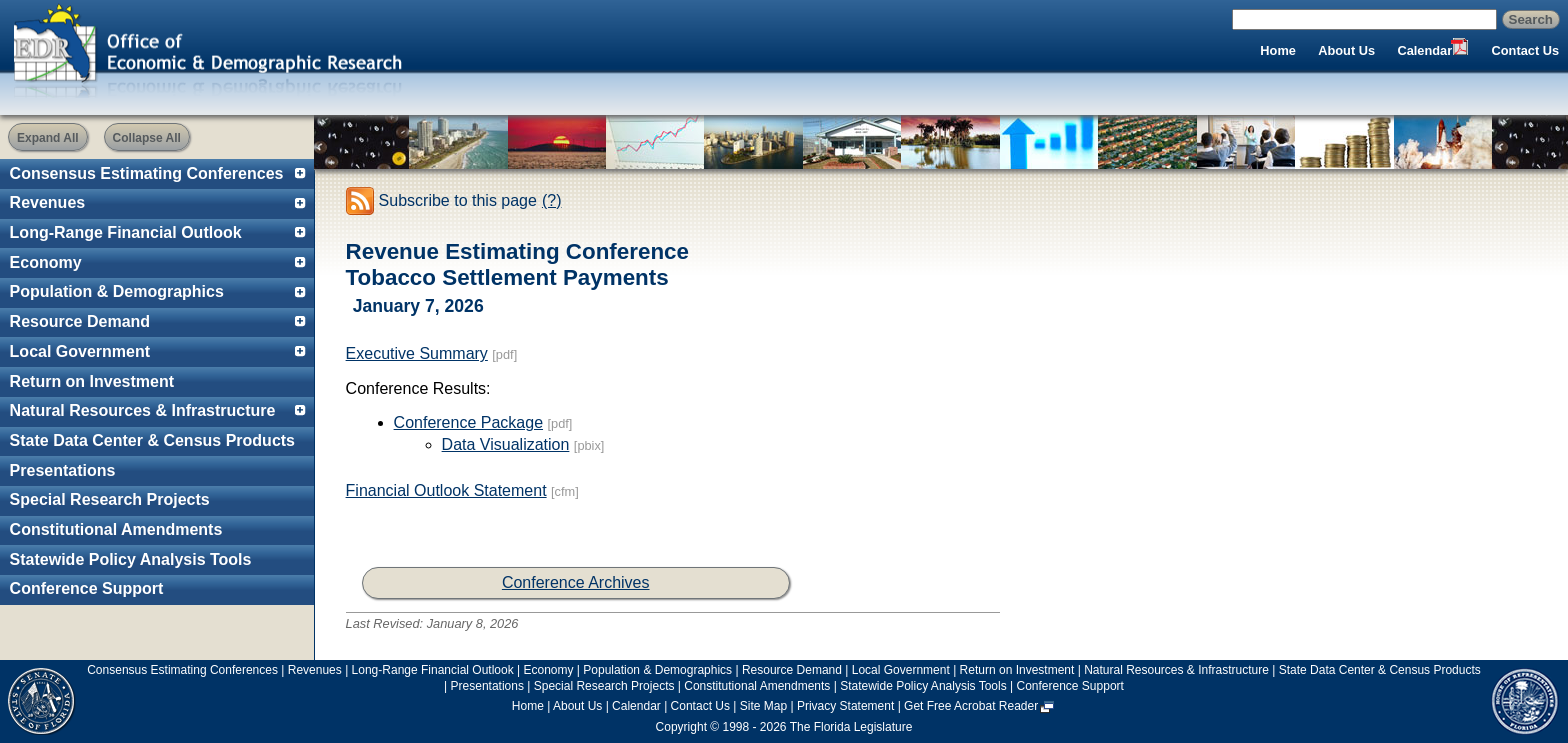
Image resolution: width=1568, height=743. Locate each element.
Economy (46, 262)
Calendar (1424, 50)
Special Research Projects (110, 499)
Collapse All (147, 138)
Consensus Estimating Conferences (147, 173)
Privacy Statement (845, 706)
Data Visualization (506, 444)
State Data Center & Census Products (152, 440)
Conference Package (468, 422)
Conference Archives (576, 582)
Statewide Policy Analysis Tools (131, 559)
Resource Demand (80, 321)
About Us (1346, 50)
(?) (552, 200)
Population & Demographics (117, 291)
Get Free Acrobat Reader (971, 706)
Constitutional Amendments (116, 529)
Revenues (48, 202)
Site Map (763, 706)
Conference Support (87, 588)
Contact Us (1526, 50)
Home (1278, 50)
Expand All (48, 138)
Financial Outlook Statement (446, 490)
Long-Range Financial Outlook (126, 232)
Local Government (80, 351)
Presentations (63, 470)
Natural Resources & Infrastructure (143, 410)
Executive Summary (417, 353)
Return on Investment (92, 381)
